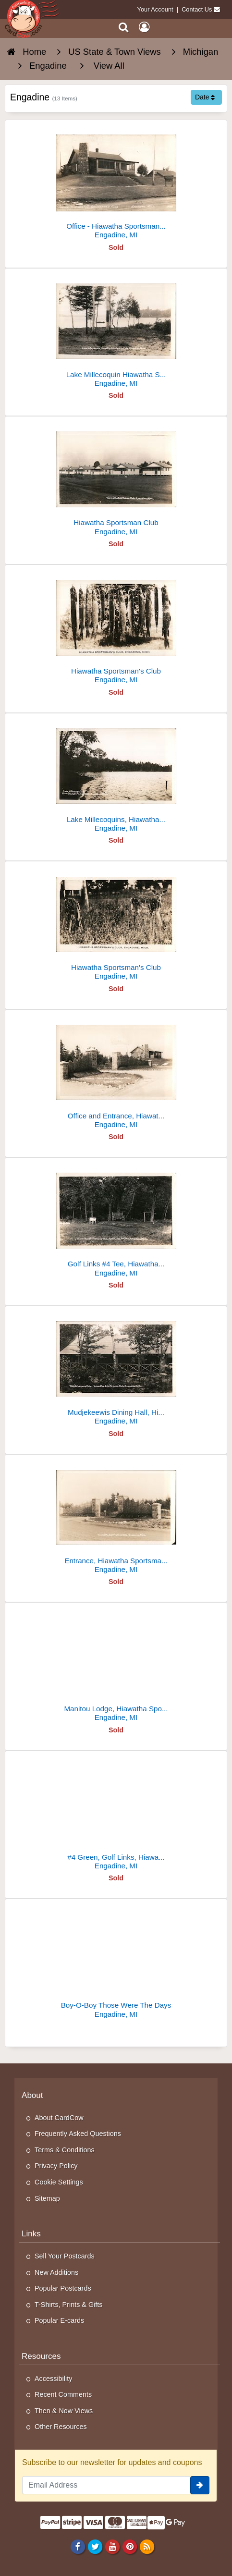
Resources (41, 2356)
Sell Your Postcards (65, 2256)
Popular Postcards (63, 2288)
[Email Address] (106, 2485)
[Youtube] (112, 2546)
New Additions (56, 2272)
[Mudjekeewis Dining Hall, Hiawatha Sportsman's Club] (116, 1369)
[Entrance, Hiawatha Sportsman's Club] (116, 1518)
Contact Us (197, 9)
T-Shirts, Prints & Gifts (69, 2304)
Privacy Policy (56, 2166)
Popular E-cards (59, 2320)
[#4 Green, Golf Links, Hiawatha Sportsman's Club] (116, 1814)
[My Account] (144, 27)
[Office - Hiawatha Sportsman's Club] (116, 183)
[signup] (199, 2485)
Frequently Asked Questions (78, 2133)
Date (205, 97)
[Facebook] (77, 2546)
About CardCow (59, 2118)
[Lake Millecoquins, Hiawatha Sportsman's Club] (116, 776)
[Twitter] (94, 2546)
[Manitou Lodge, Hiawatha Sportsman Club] (116, 1665)
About (32, 2095)
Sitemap (47, 2198)
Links (31, 2233)
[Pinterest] (129, 2546)
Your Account (155, 9)
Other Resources (61, 2426)
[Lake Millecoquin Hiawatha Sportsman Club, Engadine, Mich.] (116, 331)
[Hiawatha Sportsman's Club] (116, 628)
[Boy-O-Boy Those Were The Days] (116, 1962)
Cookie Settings (59, 2182)
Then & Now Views (64, 2411)
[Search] (124, 27)
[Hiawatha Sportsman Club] (116, 479)
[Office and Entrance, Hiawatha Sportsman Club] (116, 1073)
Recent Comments (63, 2394)
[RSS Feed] (147, 2546)
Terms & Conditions (65, 2150)
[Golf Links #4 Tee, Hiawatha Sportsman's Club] (116, 1221)
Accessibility (53, 2378)
